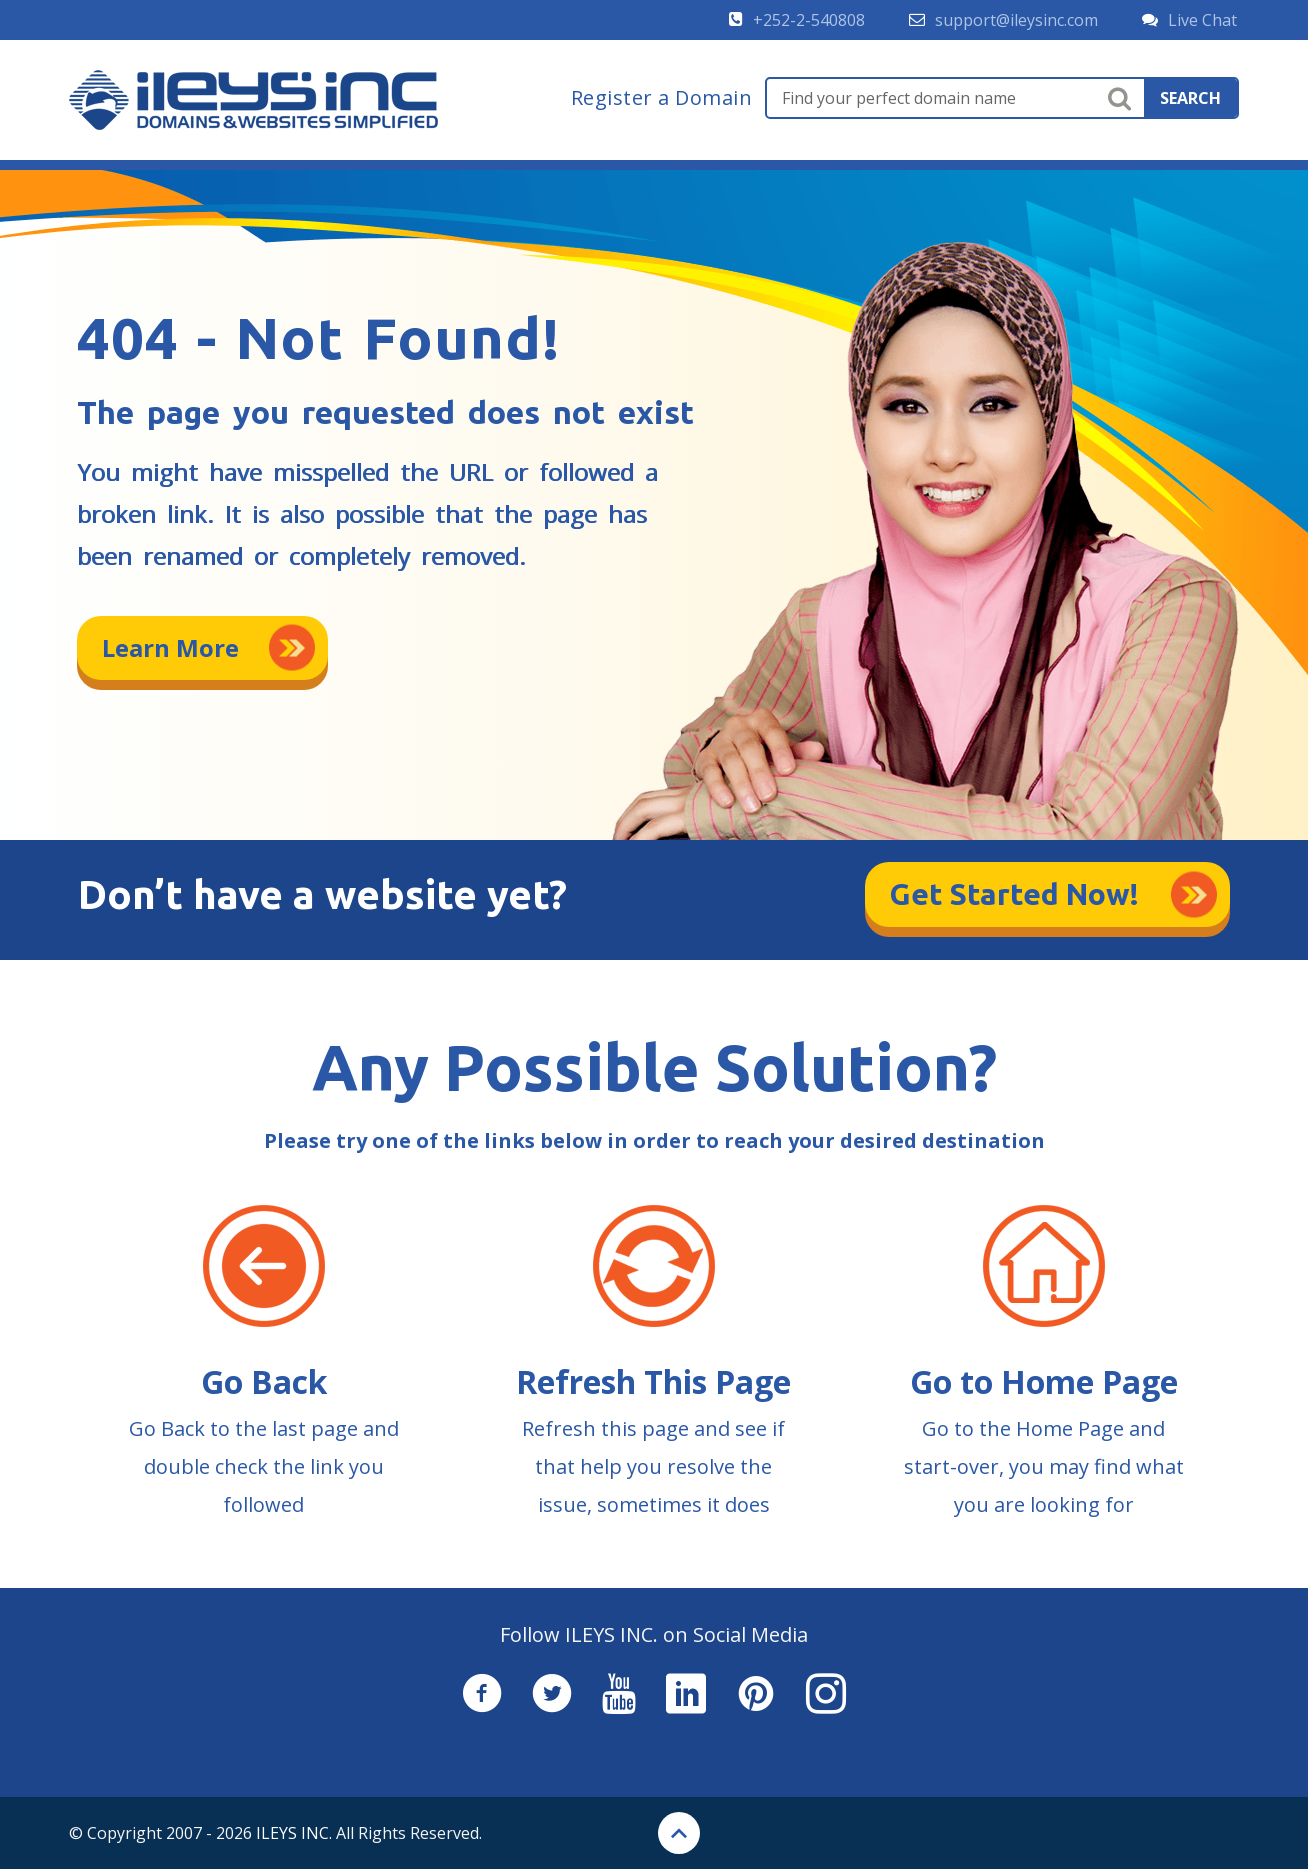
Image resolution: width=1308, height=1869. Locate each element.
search (1190, 98)
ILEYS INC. (294, 1833)
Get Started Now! (1014, 894)
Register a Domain (662, 98)
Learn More (170, 647)
